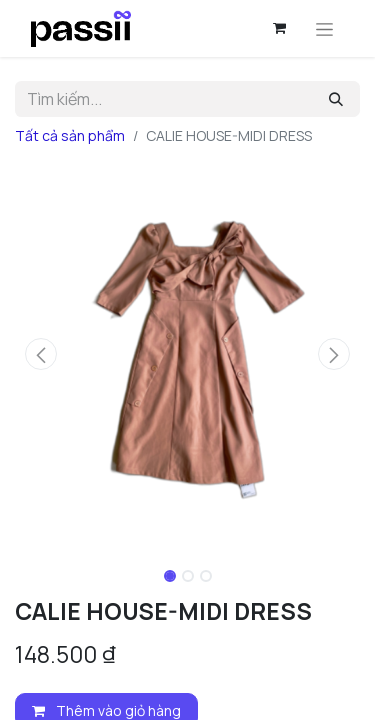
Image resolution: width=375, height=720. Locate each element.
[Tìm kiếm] (336, 99)
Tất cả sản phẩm (70, 135)
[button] (41, 354)
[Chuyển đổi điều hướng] (324, 28)
